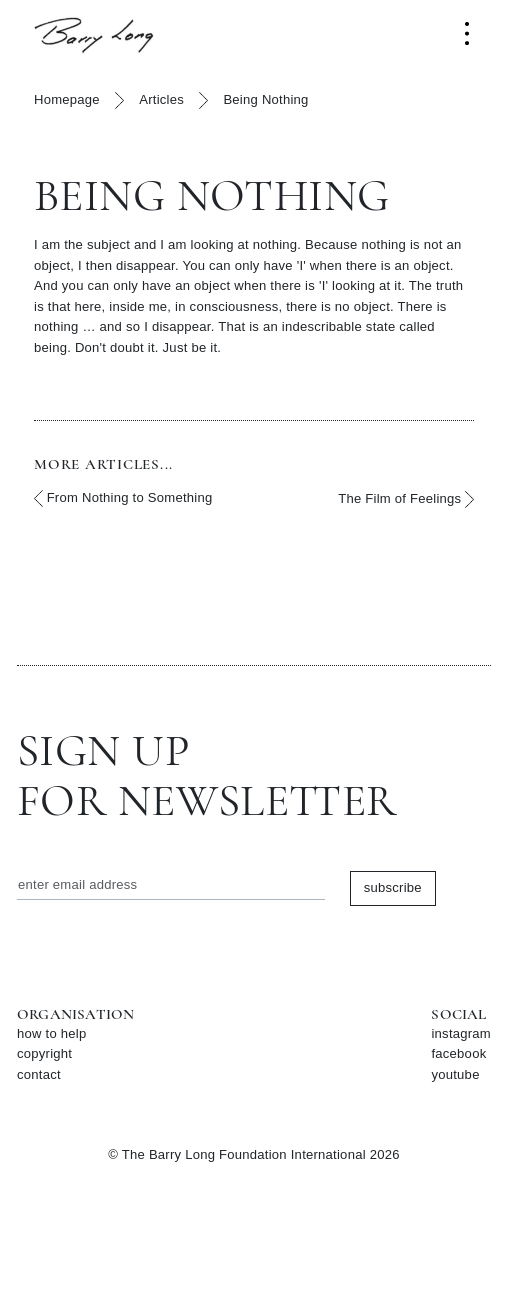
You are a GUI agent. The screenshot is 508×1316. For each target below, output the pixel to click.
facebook (458, 1053)
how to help (51, 1033)
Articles (161, 99)
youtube (455, 1074)
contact (39, 1074)
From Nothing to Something (123, 498)
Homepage (67, 99)
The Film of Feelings (406, 499)
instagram (461, 1033)
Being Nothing (265, 99)
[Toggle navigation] (467, 33)
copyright (44, 1053)
